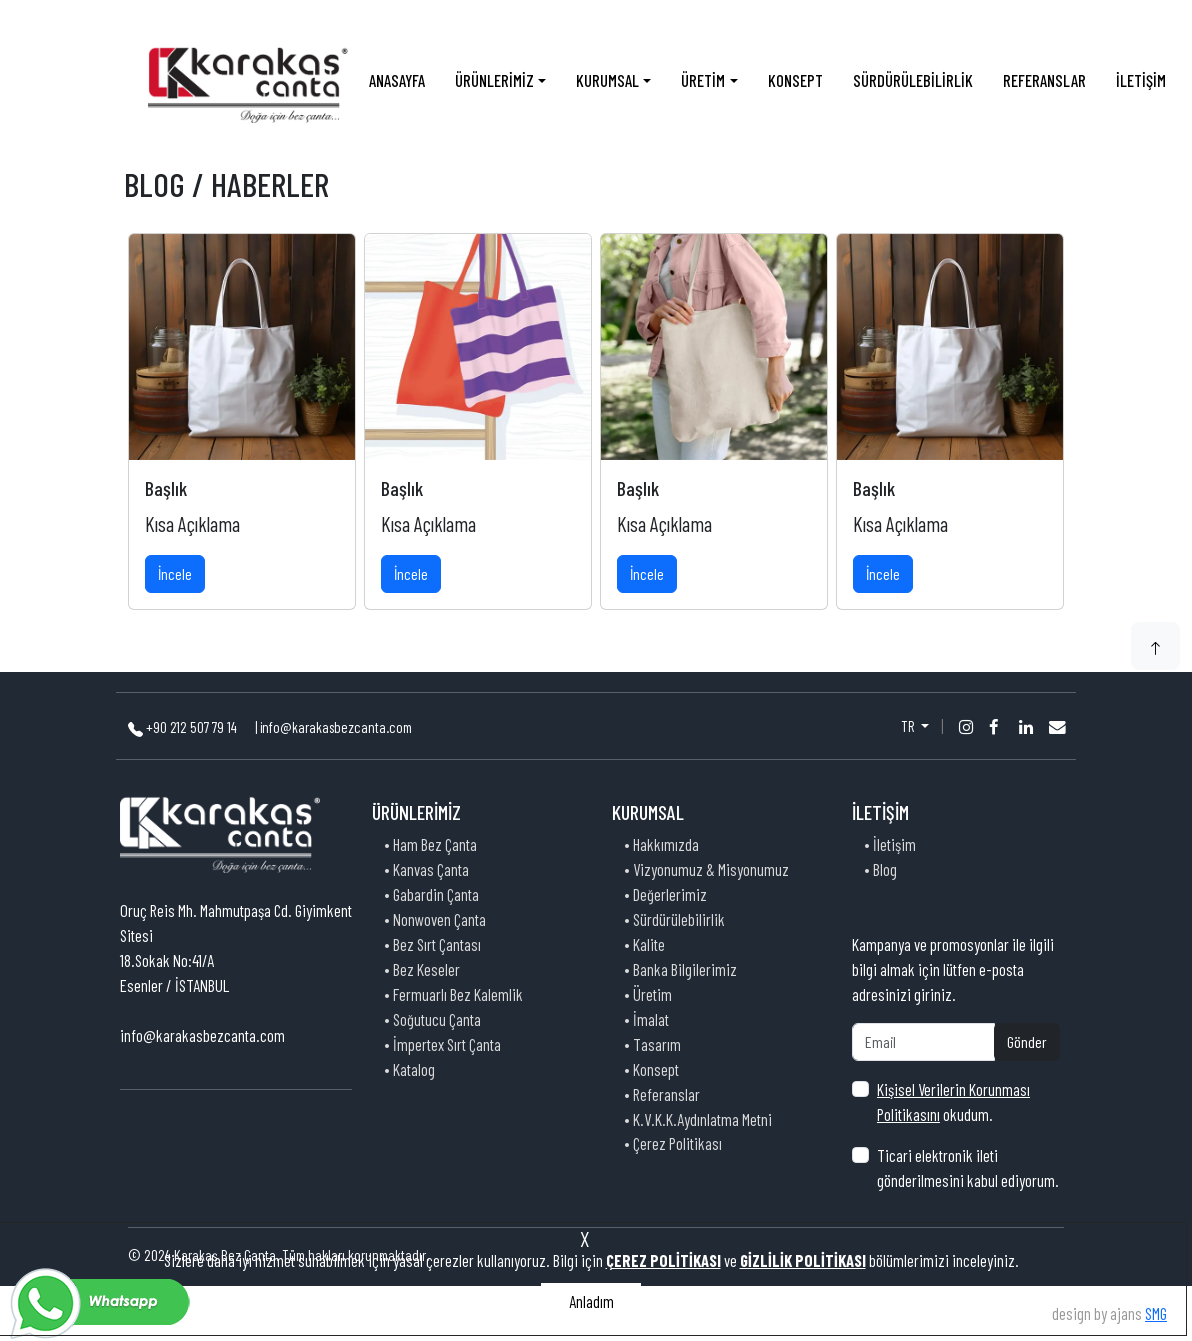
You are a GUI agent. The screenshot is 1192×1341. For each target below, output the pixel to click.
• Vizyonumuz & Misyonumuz (706, 869)
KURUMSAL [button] (607, 80)
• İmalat (646, 1019)
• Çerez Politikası (673, 1143)
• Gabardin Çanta (431, 894)
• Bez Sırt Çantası (432, 944)
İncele (175, 573)
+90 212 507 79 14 (184, 727)
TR (909, 726)
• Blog (880, 869)
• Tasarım (652, 1044)
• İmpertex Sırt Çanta (442, 1044)
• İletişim (890, 844)
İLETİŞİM (1141, 80)
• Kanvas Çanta (426, 869)
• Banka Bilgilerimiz (680, 969)
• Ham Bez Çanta (430, 844)
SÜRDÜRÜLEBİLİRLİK (913, 80)
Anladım (591, 1301)
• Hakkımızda (661, 844)
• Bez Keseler (422, 969)
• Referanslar (662, 1094)
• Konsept (651, 1069)
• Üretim (648, 994)
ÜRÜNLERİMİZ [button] (494, 80)
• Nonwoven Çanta (435, 919)
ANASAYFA (397, 80)
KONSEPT (795, 80)
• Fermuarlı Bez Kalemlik (453, 994)
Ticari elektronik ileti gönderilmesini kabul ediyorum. (968, 1167)
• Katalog (409, 1069)
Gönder (1027, 1041)
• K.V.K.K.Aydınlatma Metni (698, 1119)
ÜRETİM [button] (703, 80)
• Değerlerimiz (665, 894)
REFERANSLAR (1044, 80)
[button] (1155, 646)
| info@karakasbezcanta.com (333, 727)
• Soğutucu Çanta (432, 1019)
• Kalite (644, 944)
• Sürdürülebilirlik (674, 919)
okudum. (953, 1101)
